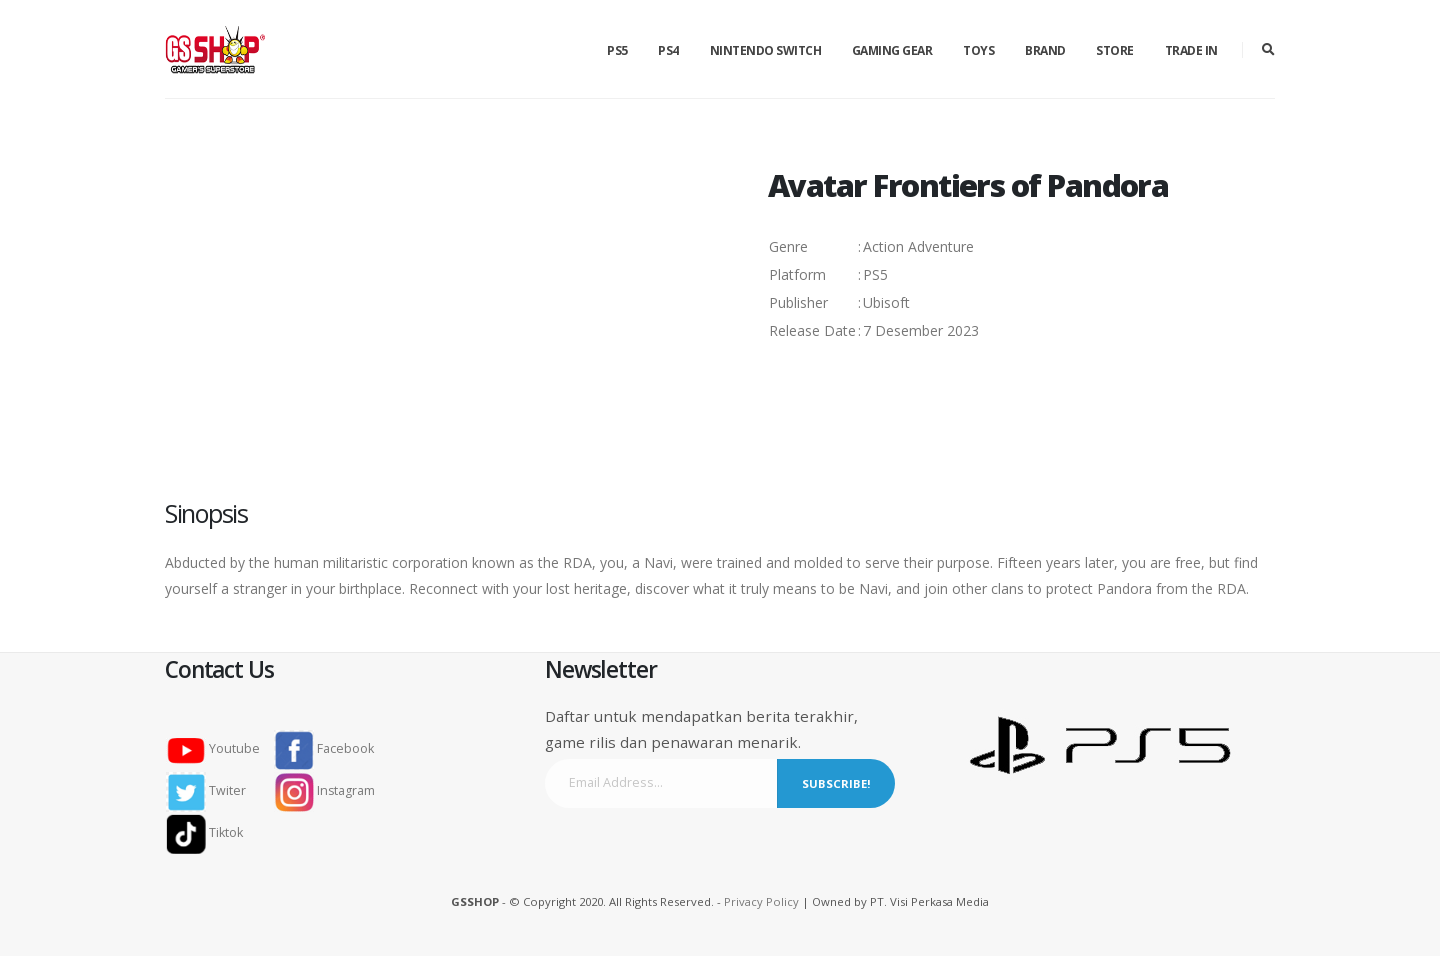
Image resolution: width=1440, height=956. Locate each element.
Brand (1045, 50)
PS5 (617, 50)
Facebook (324, 748)
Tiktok (210, 832)
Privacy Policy (761, 901)
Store (1115, 50)
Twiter (212, 790)
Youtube (219, 748)
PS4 (668, 50)
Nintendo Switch (766, 50)
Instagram (325, 790)
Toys (978, 50)
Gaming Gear (892, 50)
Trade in (1191, 50)
